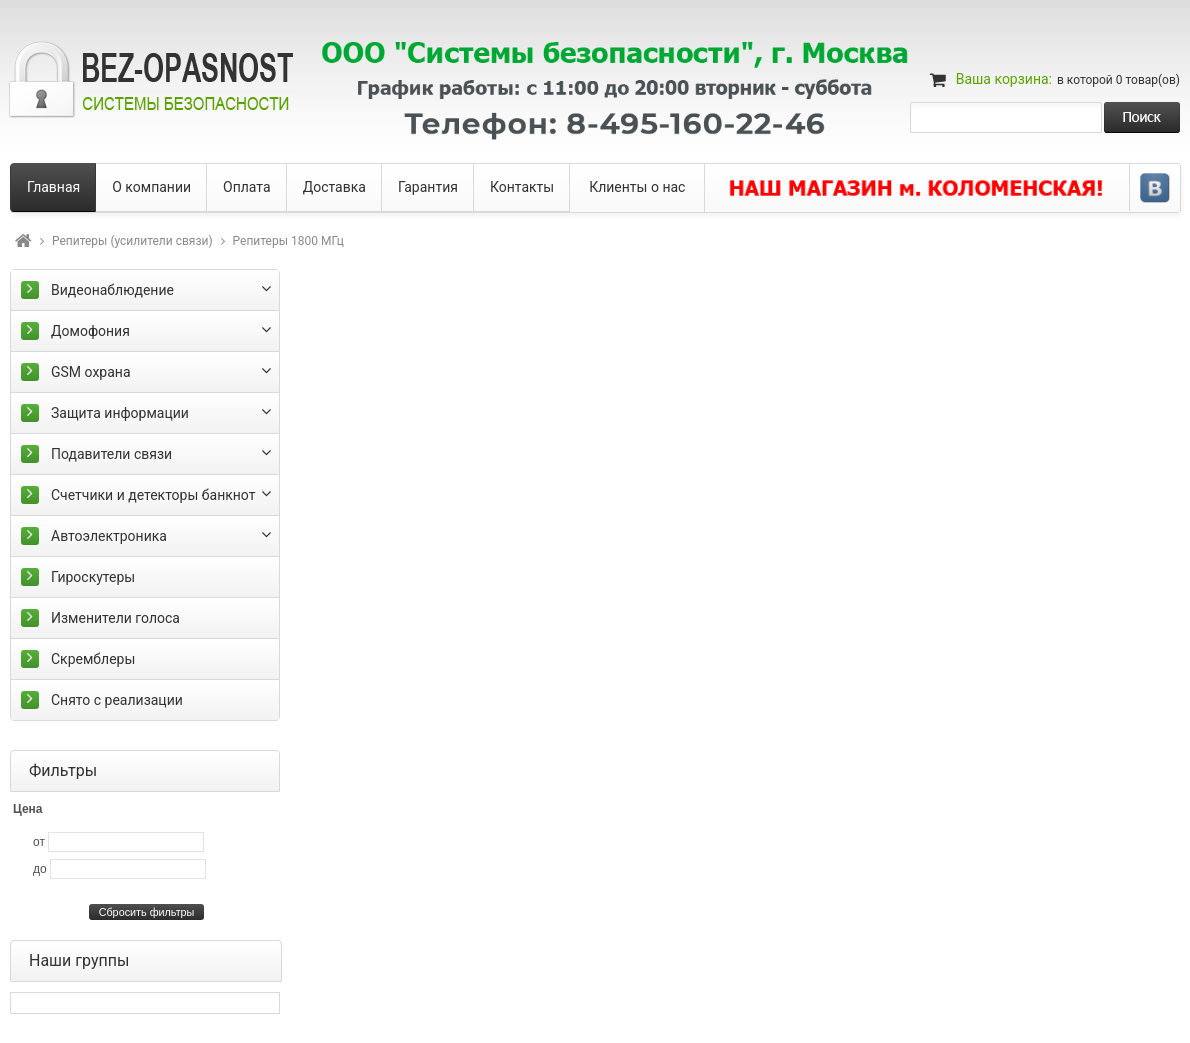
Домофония (90, 331)
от (39, 842)
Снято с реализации (117, 700)
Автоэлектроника (109, 536)
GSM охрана (91, 372)
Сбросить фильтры (147, 912)
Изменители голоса (115, 618)
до (40, 869)
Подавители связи (111, 454)
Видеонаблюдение (112, 290)
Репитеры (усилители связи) (132, 241)
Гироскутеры (93, 577)
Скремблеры (93, 659)
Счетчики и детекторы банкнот (153, 495)
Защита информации (120, 413)
